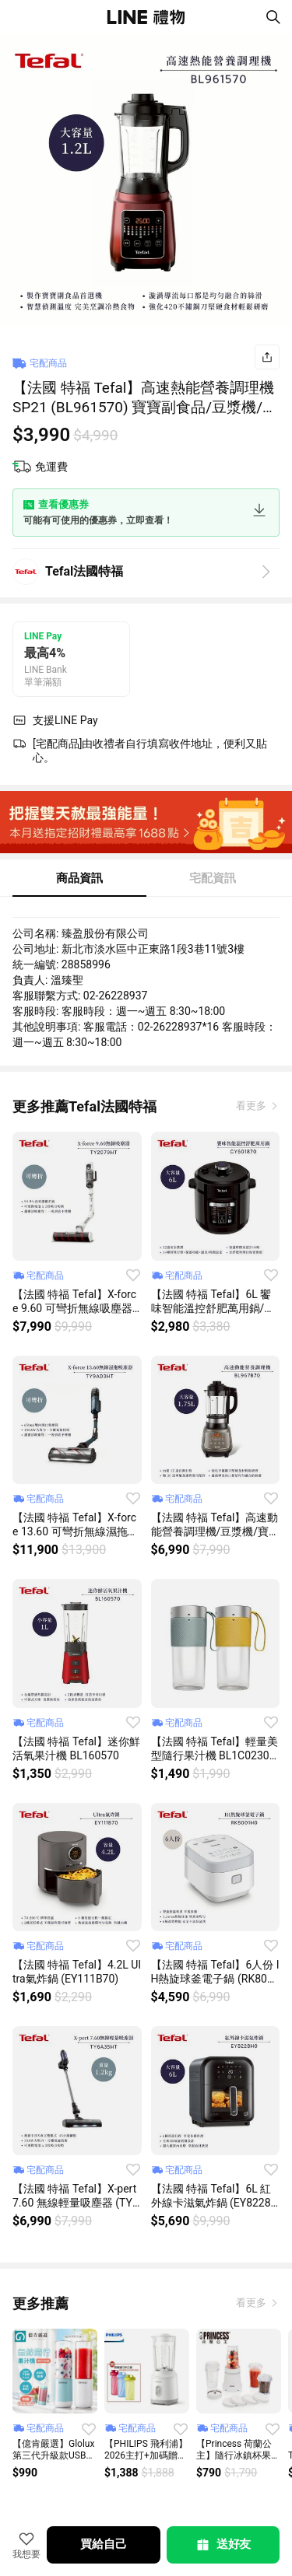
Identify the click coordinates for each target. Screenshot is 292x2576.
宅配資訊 (212, 878)
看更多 (252, 1105)
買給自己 (103, 2544)
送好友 (223, 2545)
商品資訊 (79, 878)
